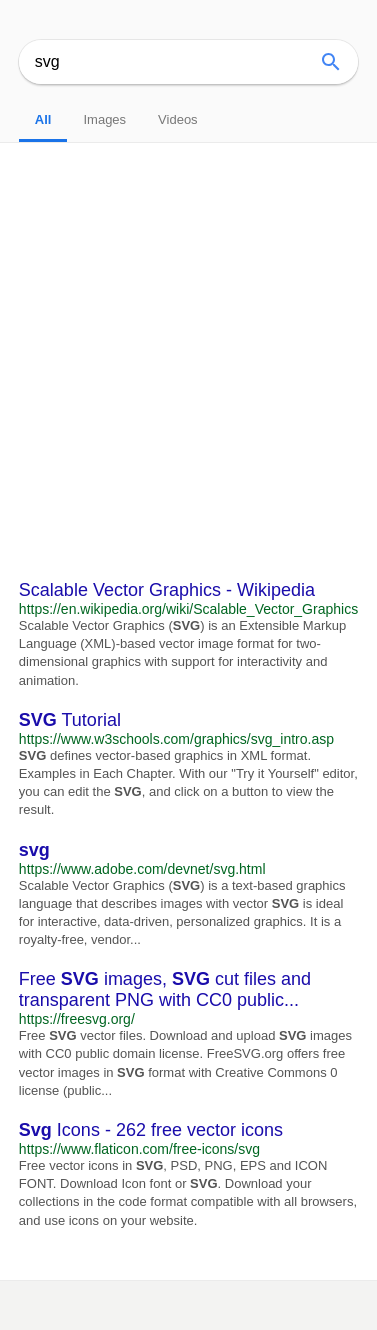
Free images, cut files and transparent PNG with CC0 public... (165, 989)
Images (104, 119)
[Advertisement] (188, 341)
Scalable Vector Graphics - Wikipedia (167, 590)
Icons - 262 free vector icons (151, 1130)
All (43, 119)
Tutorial (70, 720)
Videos (178, 119)
